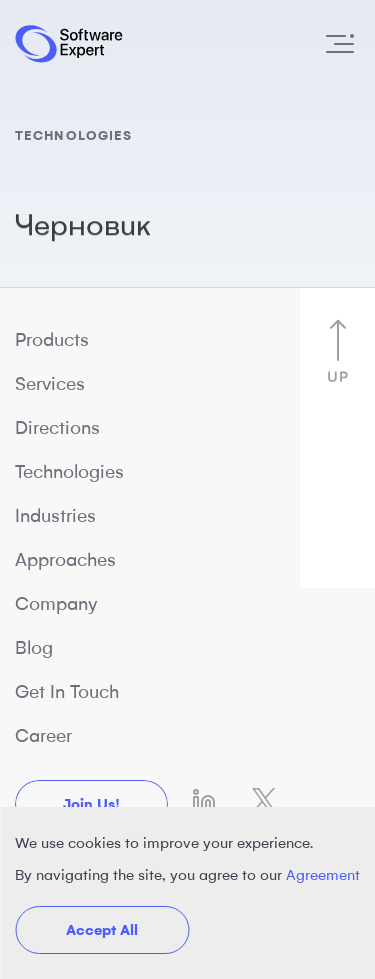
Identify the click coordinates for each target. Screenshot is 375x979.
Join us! (91, 804)
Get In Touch (67, 692)
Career (43, 736)
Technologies (69, 472)
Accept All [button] (102, 930)
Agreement (323, 875)
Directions (57, 428)
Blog (34, 648)
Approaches (65, 560)
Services (50, 384)
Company (56, 604)
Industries (55, 516)
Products (52, 340)
